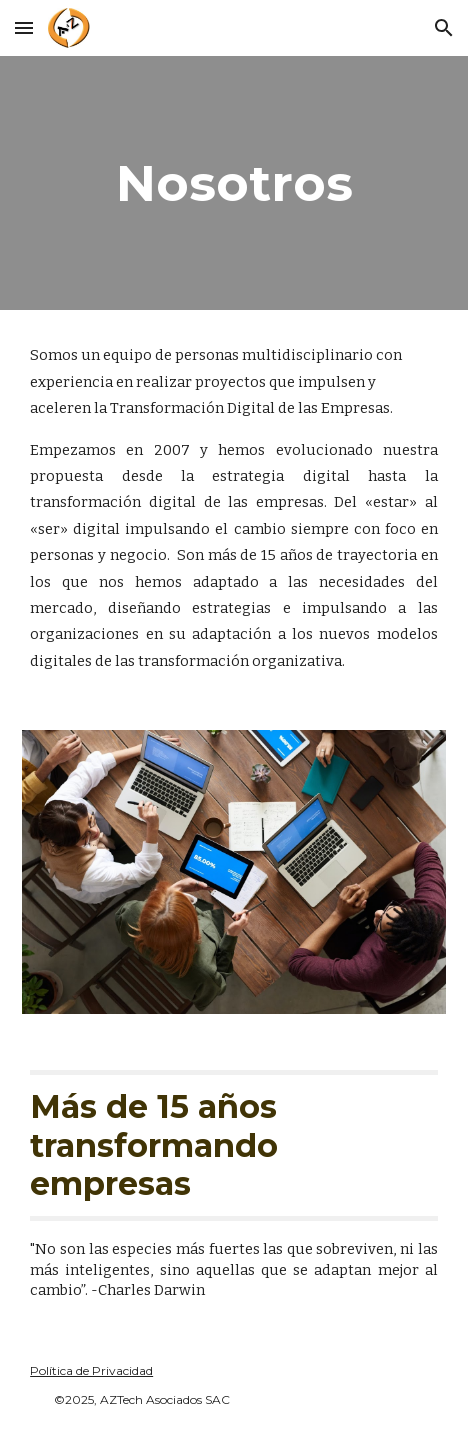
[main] (234, 183)
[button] (24, 27)
